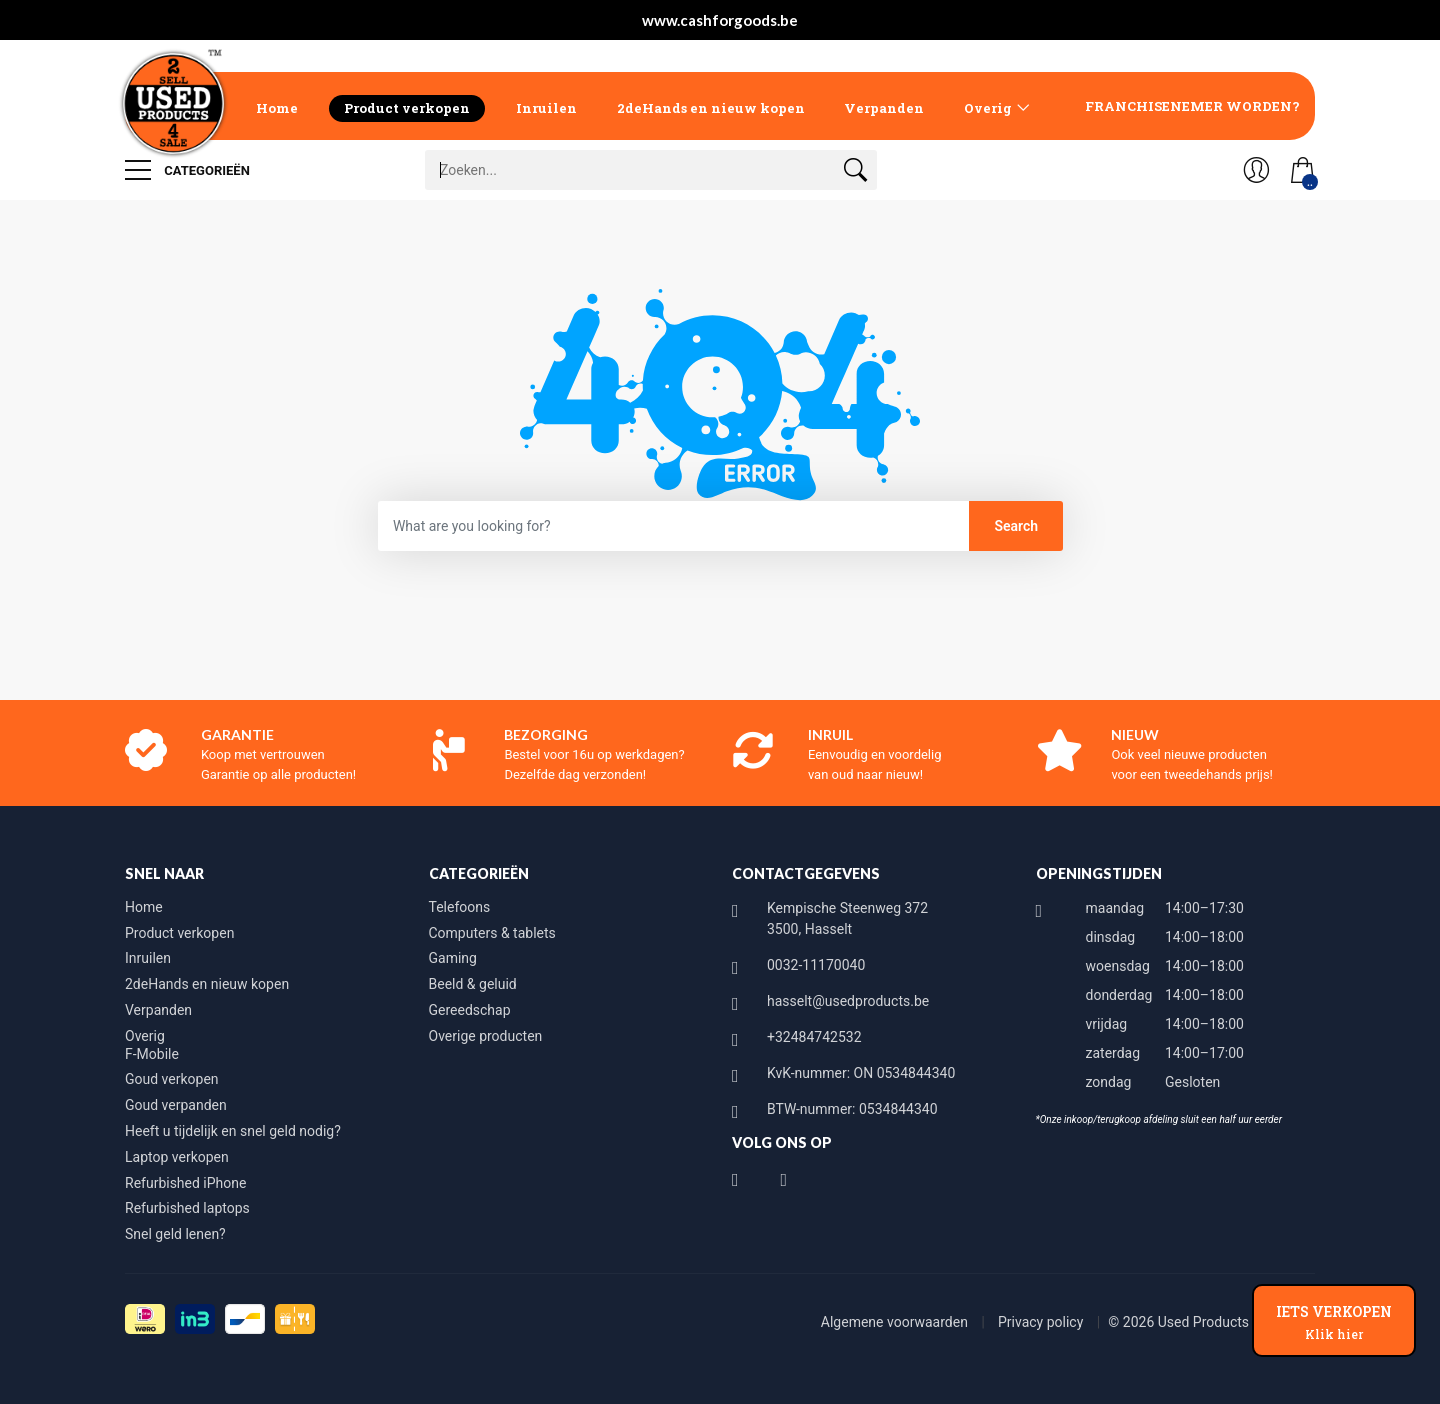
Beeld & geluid (473, 984)
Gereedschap (470, 1010)
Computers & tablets (492, 933)
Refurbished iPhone (185, 1183)
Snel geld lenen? (175, 1234)
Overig (988, 108)
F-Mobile (152, 1054)
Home (277, 108)
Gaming (453, 958)
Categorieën (187, 170)
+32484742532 (814, 1037)
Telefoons (460, 907)
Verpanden (884, 108)
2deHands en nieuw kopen (711, 108)
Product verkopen (407, 108)
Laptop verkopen (177, 1157)
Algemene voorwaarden (896, 1322)
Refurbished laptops (187, 1208)
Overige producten (486, 1036)
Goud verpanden (176, 1105)
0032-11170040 (816, 965)
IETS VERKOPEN (1334, 1322)
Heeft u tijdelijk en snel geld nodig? (233, 1131)
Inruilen (546, 108)
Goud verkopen (172, 1079)
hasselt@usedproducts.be (848, 1001)
